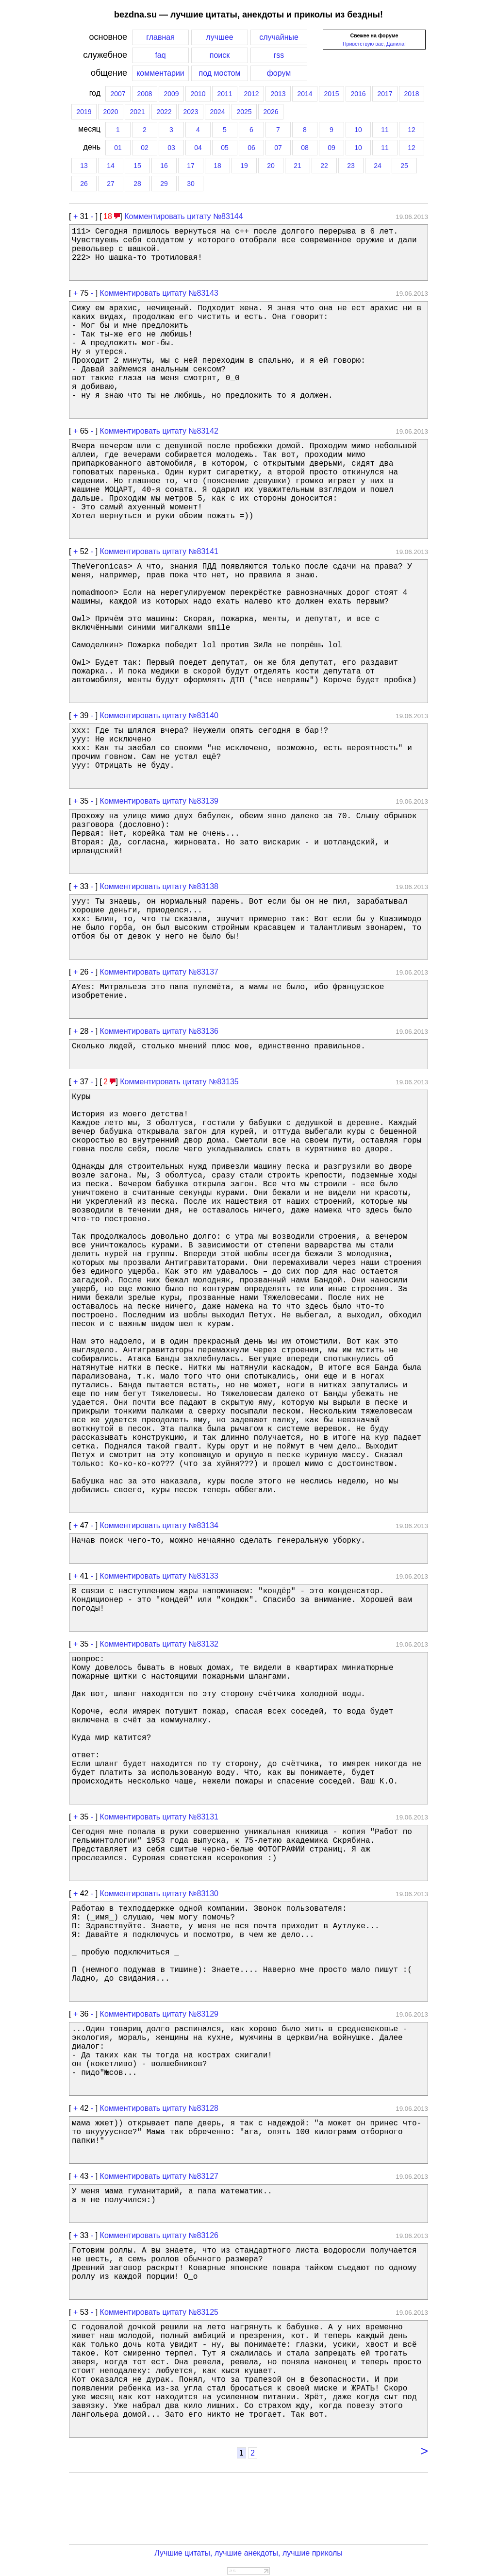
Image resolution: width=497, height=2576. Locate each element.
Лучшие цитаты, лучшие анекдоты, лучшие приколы (248, 2553)
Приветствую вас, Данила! (374, 44)
